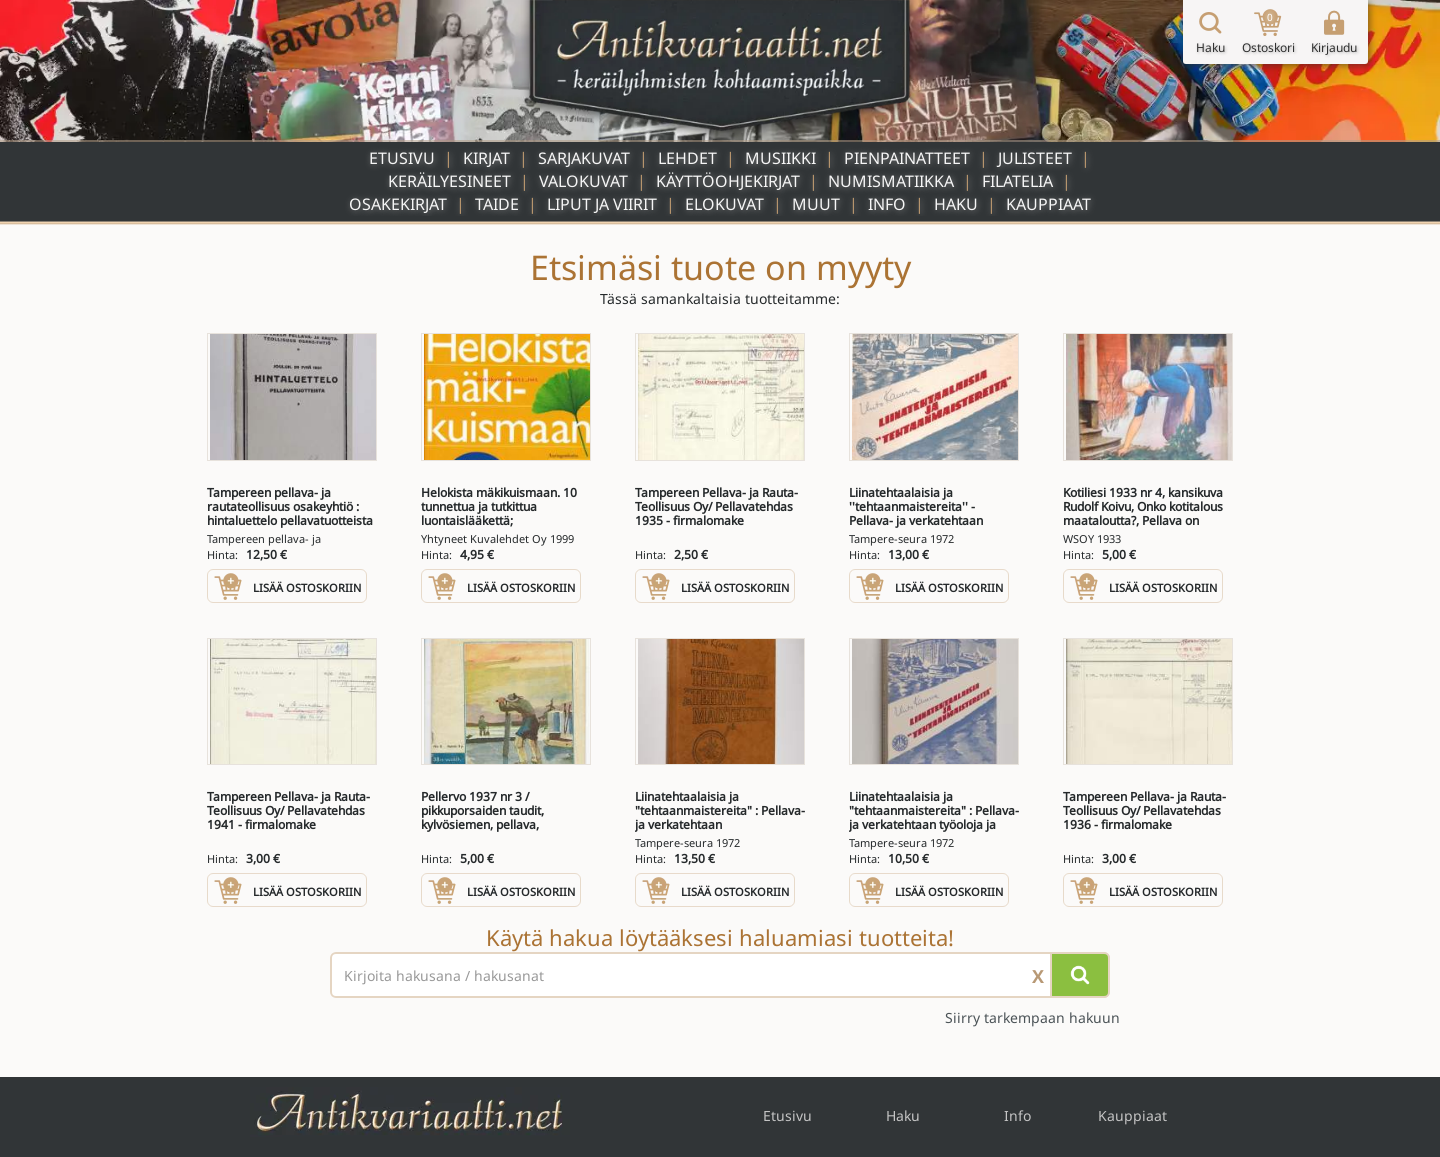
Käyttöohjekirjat (728, 181)
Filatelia (1017, 181)
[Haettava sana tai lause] (720, 975)
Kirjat (486, 158)
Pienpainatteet (907, 158)
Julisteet (1035, 158)
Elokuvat (724, 204)
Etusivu (402, 158)
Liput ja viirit (602, 204)
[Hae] (1080, 975)
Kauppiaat (1048, 204)
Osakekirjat (398, 204)
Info (887, 204)
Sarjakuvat (584, 158)
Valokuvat (583, 181)
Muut (816, 204)
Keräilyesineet (449, 181)
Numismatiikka (891, 181)
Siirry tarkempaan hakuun (1032, 1017)
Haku (956, 204)
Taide (497, 204)
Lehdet (687, 158)
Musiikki (780, 158)
